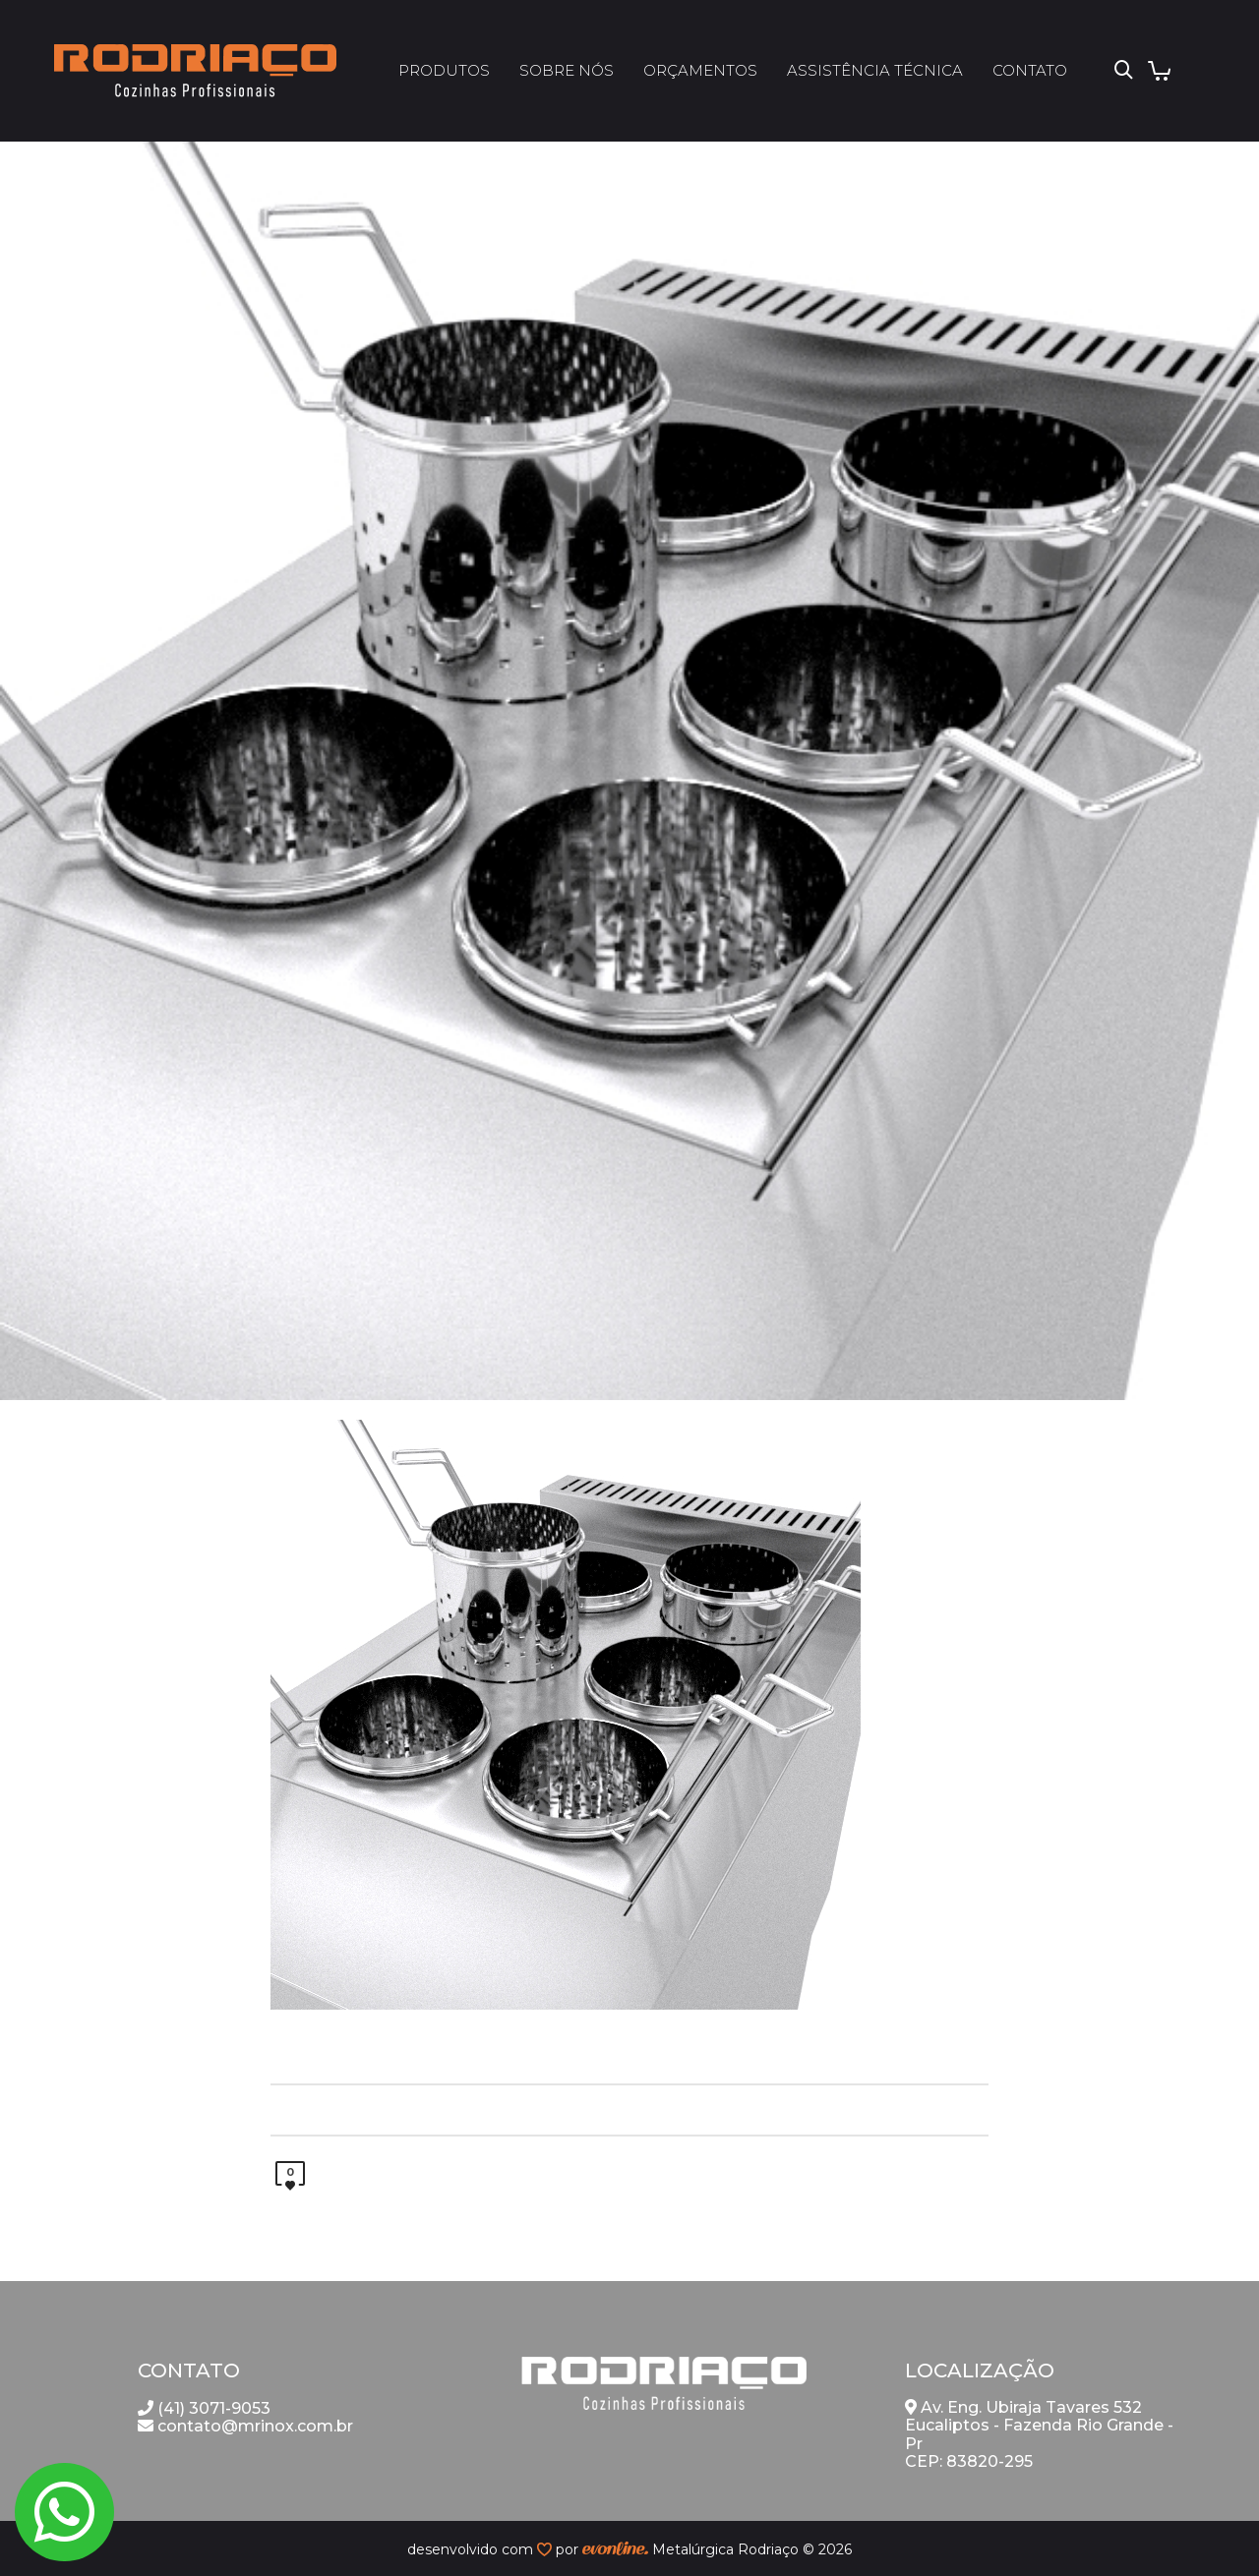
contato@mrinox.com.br (245, 2426)
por (569, 2549)
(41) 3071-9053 (204, 2408)
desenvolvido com (472, 2549)
